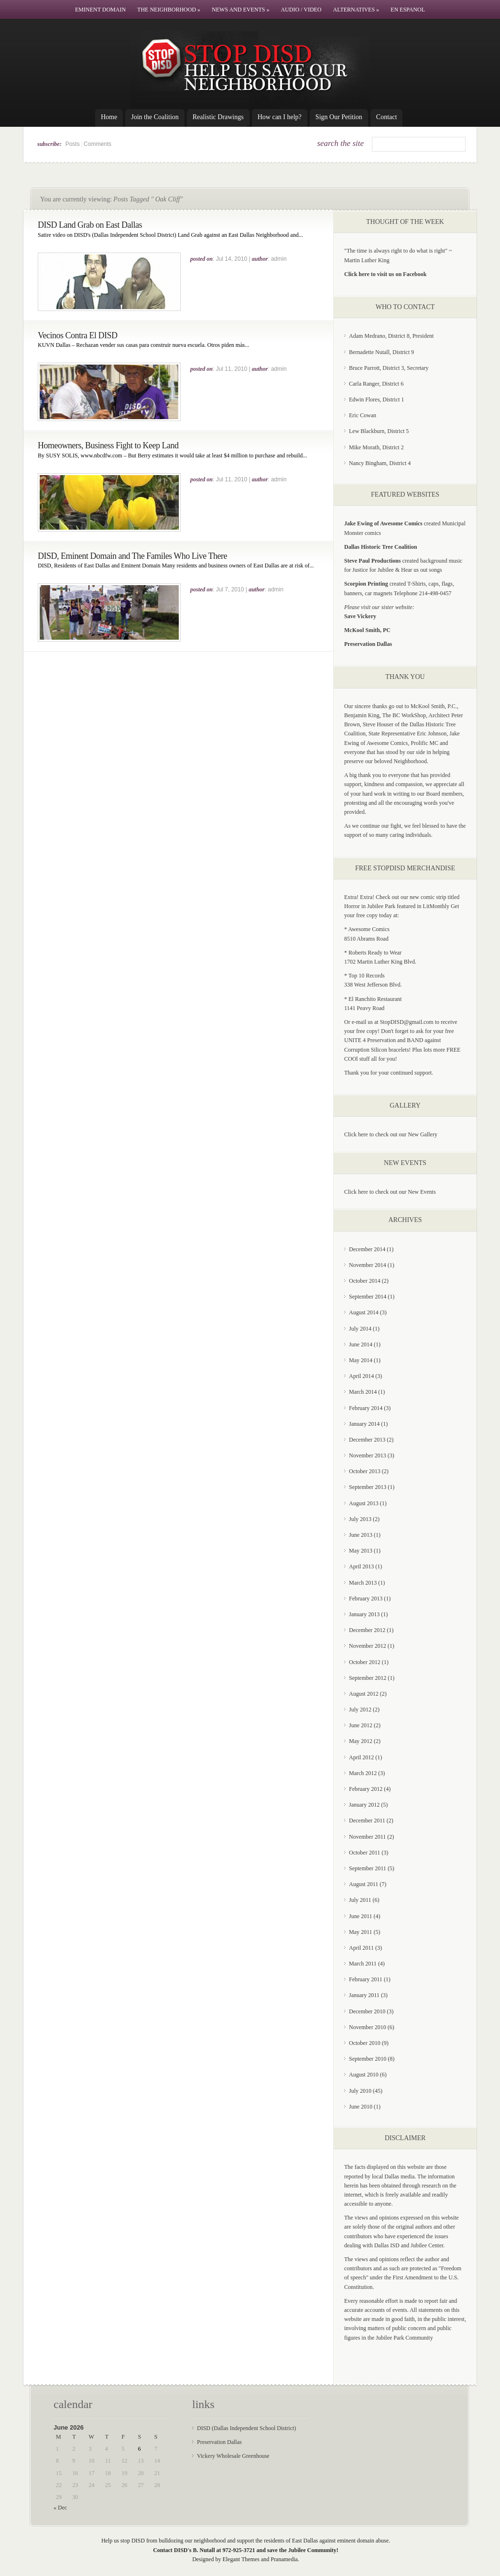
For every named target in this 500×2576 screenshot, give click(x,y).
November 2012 (367, 1646)
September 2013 (367, 1487)
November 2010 (367, 2027)
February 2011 (365, 1979)
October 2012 (364, 1662)
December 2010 (367, 2011)
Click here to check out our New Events (390, 1191)
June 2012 (360, 1725)
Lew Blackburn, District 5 (379, 431)
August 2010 (364, 2074)
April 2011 (361, 1947)
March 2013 (363, 1582)
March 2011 (363, 1963)
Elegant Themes (240, 2559)
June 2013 (360, 1535)
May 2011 (360, 1932)
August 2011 (363, 1884)
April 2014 (361, 1376)
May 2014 (360, 1360)
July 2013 (360, 1519)
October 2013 (364, 1471)
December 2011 (367, 1820)
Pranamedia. (285, 2559)
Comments (97, 144)
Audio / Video (301, 9)
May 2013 (360, 1550)
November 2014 (367, 1265)
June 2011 (360, 1916)
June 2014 (360, 1344)
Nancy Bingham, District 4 (380, 463)
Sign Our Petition (338, 117)
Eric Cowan (362, 415)
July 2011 (360, 1900)
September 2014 (367, 1296)
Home (109, 117)
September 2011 (367, 1868)
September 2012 (367, 1678)
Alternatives (356, 9)
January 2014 (364, 1424)
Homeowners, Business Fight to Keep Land (108, 445)
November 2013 (367, 1455)
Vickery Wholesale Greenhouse (233, 2456)
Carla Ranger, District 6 (376, 383)
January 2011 (364, 1995)
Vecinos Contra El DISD (77, 335)
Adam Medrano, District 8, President (391, 336)
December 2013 (367, 1439)
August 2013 (364, 1503)
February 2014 (365, 1408)
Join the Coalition (155, 117)
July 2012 (360, 1709)
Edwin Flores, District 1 (376, 399)
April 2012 (361, 1757)
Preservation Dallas (219, 2442)
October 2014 (364, 1280)
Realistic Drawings (218, 117)
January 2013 (364, 1614)
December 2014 (367, 1249)
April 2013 (361, 1566)
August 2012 (364, 1693)
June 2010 (360, 2106)
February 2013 (365, 1598)
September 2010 (367, 2058)
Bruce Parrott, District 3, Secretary (389, 368)
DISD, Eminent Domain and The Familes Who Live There (132, 556)
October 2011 (364, 1852)
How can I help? (280, 117)
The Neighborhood (168, 9)
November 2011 (367, 1836)
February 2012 (365, 1789)
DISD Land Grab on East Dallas (90, 225)
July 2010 (360, 2090)
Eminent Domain (100, 9)
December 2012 (367, 1630)
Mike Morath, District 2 (376, 447)
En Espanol (408, 9)
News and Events (240, 9)
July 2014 (360, 1328)
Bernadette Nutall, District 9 (381, 352)
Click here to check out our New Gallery (390, 1134)
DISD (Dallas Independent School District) (246, 2428)
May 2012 (360, 1741)
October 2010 (364, 2043)
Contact (386, 117)
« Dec (60, 2507)
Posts (72, 144)
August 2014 (364, 1312)
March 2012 (363, 1773)
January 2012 (364, 1804)
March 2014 (363, 1391)
